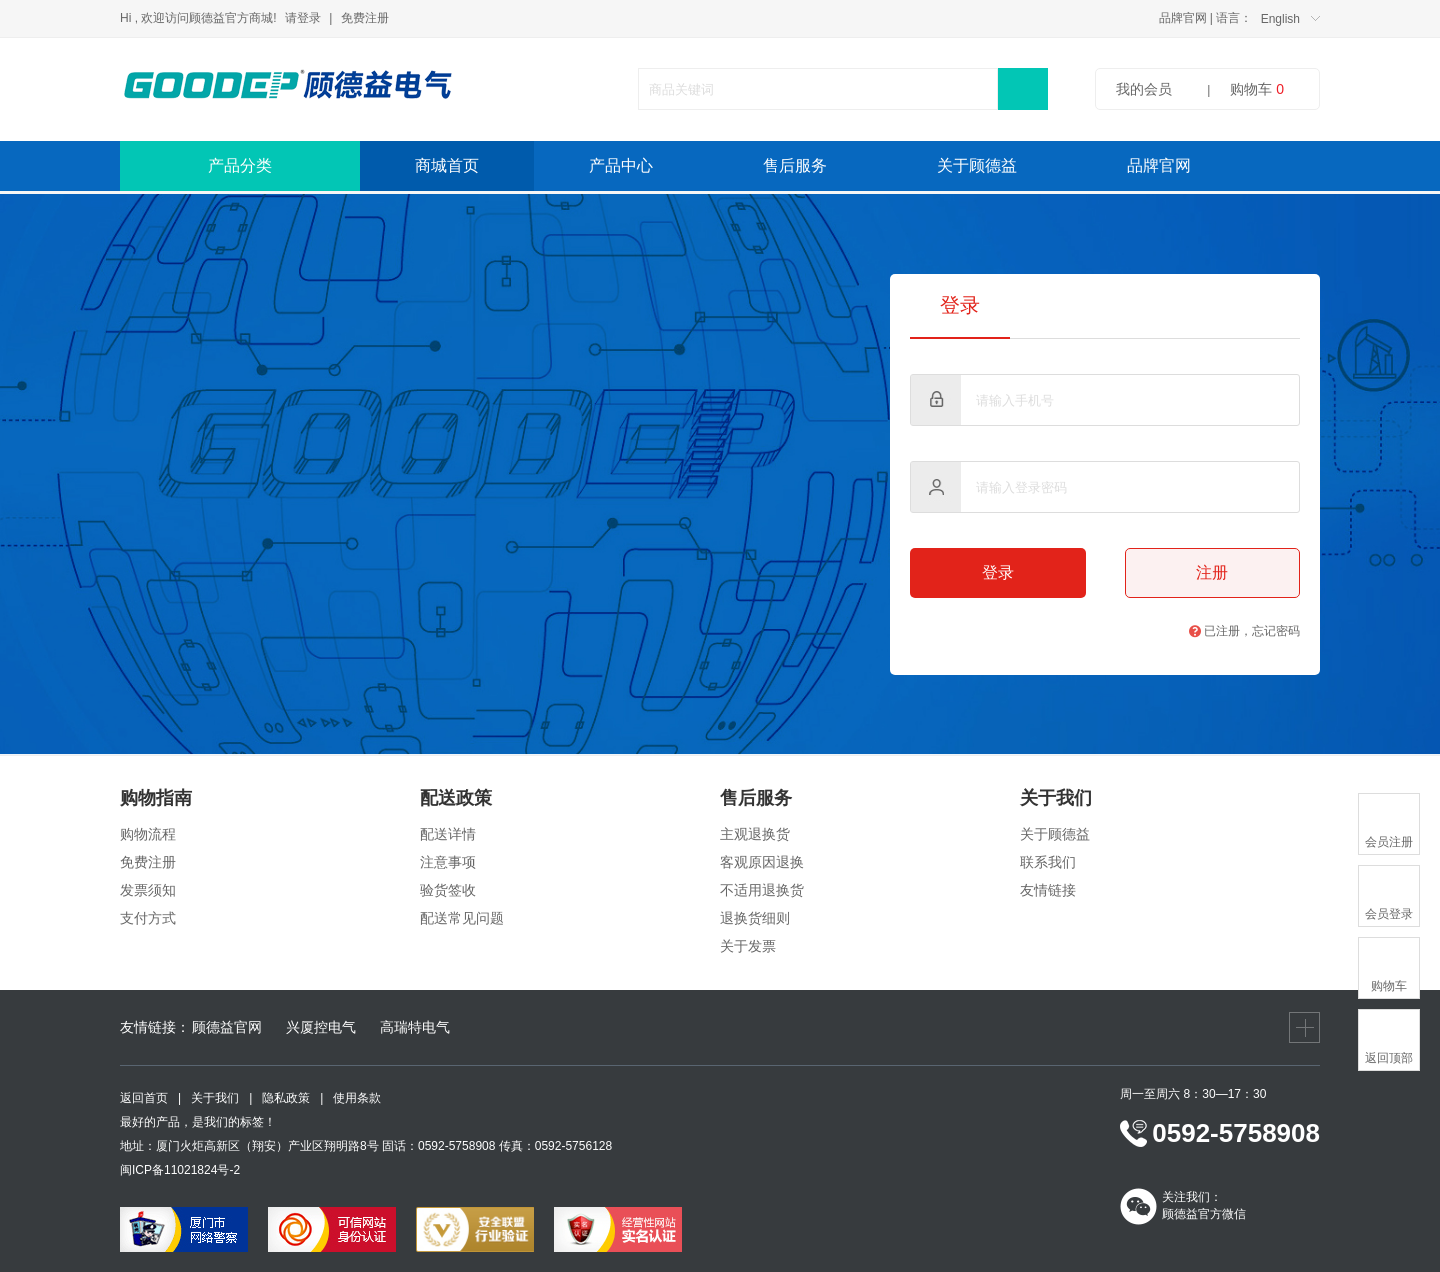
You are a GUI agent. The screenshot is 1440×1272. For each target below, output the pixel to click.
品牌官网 (1183, 18)
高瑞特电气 (415, 1027)
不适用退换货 (762, 890)
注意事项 (448, 862)
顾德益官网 (227, 1027)
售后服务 (795, 165)
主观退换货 (755, 834)
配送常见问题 (462, 918)
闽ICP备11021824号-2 (180, 1170)
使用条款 (357, 1098)
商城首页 (447, 165)
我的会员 (1144, 89)
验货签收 (448, 890)
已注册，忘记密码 (1244, 631)
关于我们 (215, 1098)
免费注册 (365, 18)
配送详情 (448, 834)
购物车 (1257, 89)
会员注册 (1389, 842)
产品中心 (621, 165)
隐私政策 (286, 1098)
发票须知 (148, 890)
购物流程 (148, 834)
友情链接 (1048, 890)
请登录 (303, 18)
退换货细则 (755, 918)
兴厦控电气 (321, 1027)
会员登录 (1389, 914)
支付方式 (148, 918)
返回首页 (144, 1098)
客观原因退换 (762, 862)
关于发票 (748, 946)
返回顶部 (1389, 1058)
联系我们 (1048, 862)
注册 (1212, 572)
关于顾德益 (977, 165)
